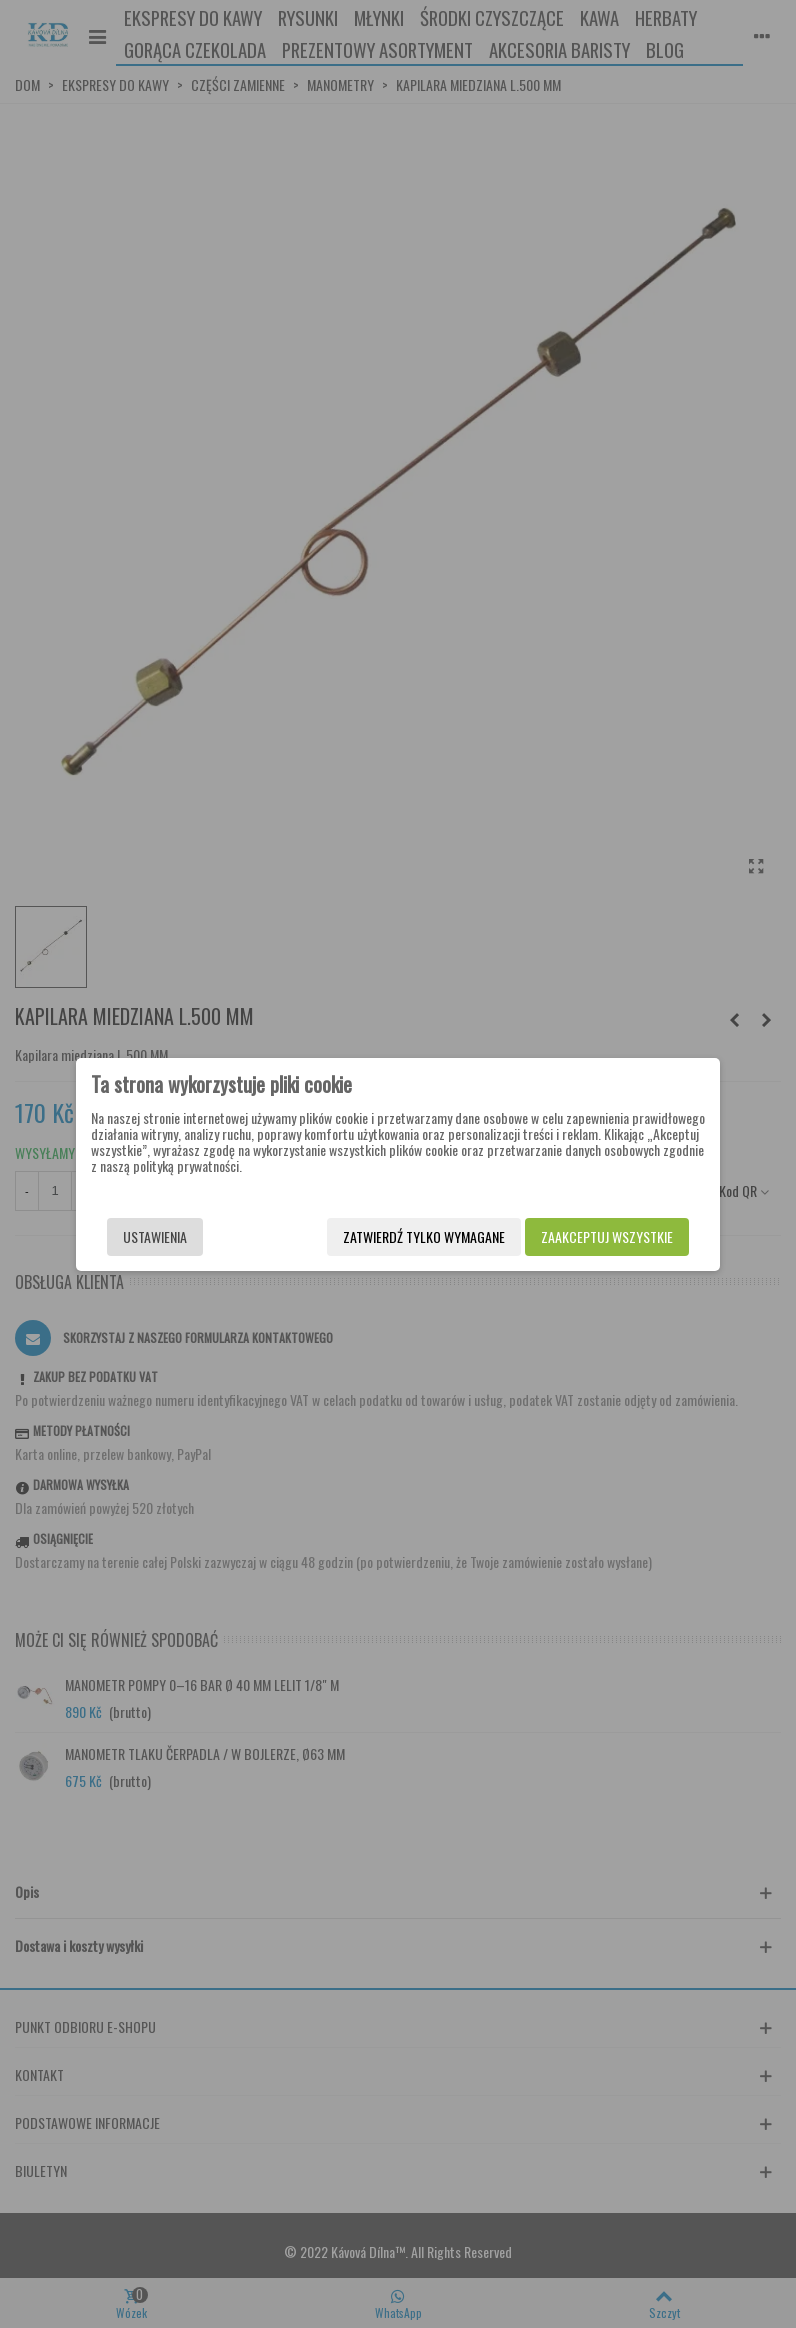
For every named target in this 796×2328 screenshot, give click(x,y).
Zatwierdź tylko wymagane (420, 1236)
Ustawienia (159, 1236)
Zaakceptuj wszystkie (603, 1236)
